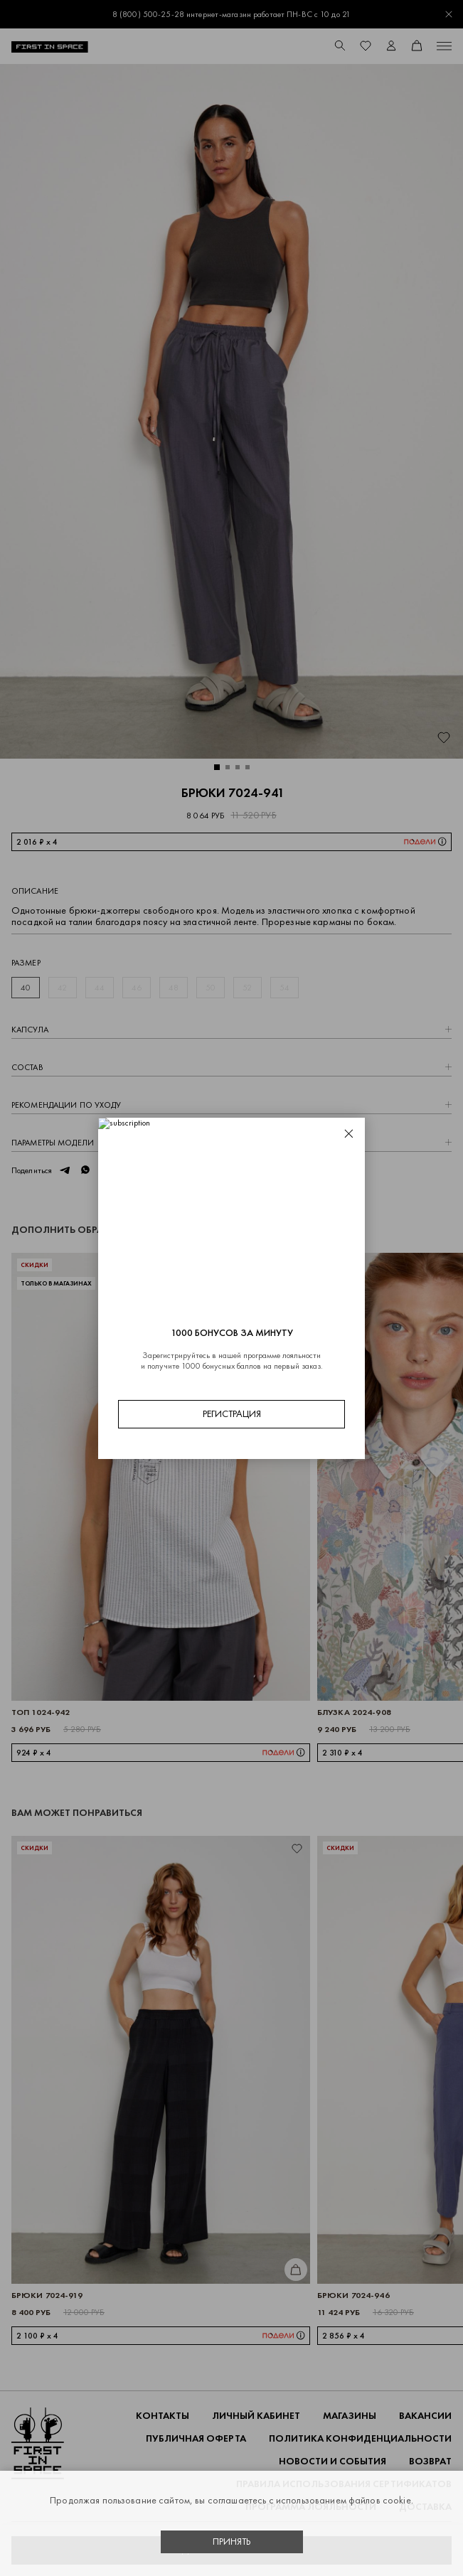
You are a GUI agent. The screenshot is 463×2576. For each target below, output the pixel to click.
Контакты (162, 2416)
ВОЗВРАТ (430, 2461)
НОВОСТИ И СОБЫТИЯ (332, 2461)
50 (210, 988)
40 (26, 988)
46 (137, 988)
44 (100, 988)
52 (247, 988)
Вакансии (425, 2416)
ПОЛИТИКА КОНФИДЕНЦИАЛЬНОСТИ (360, 2438)
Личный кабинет (256, 2416)
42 (62, 988)
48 (174, 988)
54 (284, 988)
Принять (232, 2541)
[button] (217, 767)
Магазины (349, 2416)
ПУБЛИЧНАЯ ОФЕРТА (196, 2438)
